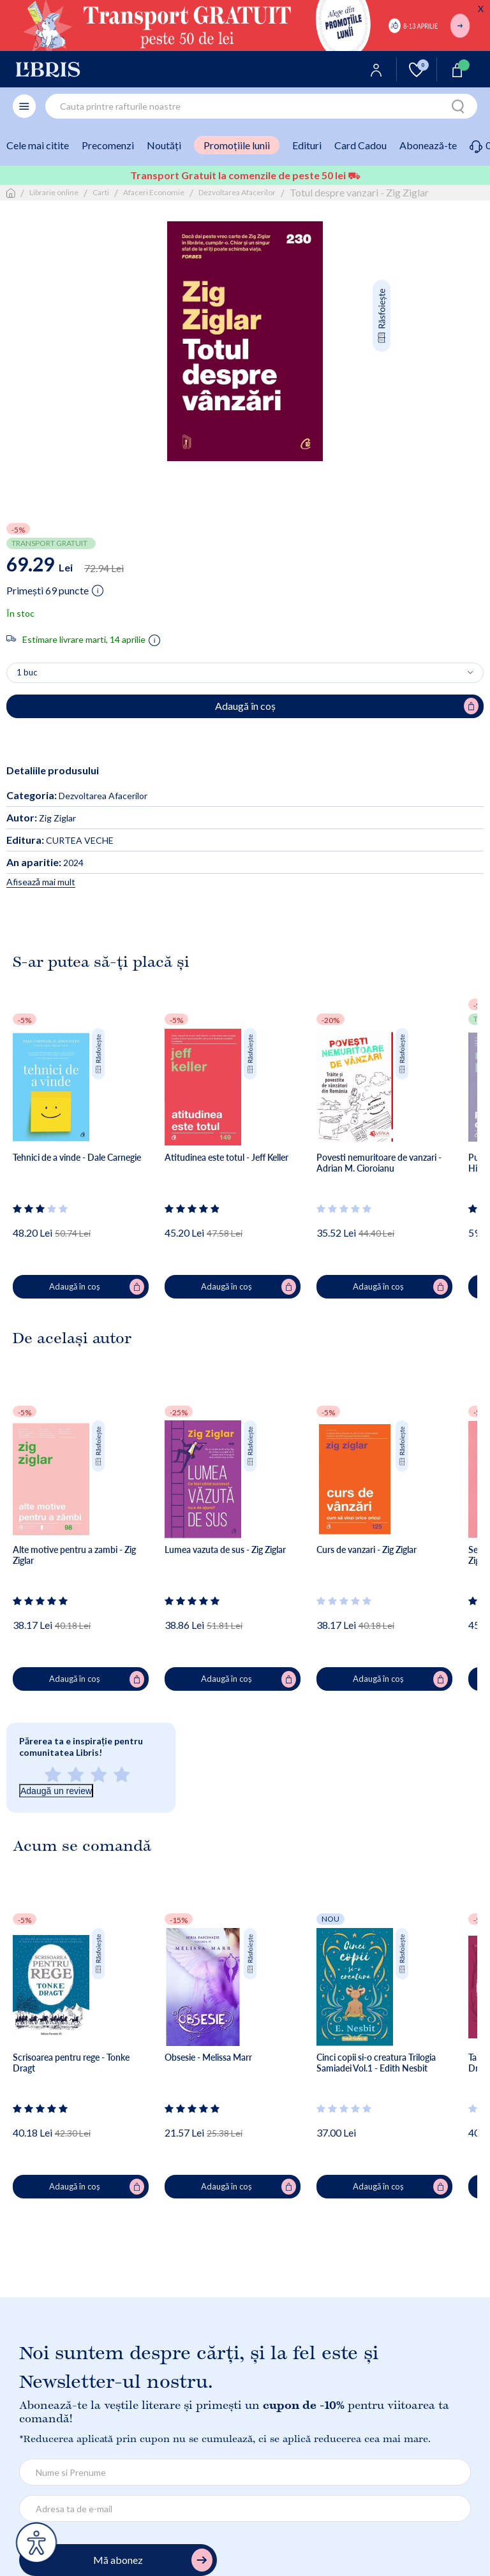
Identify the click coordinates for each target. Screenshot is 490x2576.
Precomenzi (108, 145)
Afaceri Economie (153, 192)
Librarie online (53, 192)
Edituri (307, 145)
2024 (45, 862)
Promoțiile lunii (237, 145)
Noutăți (164, 145)
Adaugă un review (56, 1791)
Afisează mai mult (40, 881)
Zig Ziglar (41, 818)
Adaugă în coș (97, 1287)
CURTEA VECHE (60, 840)
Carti (101, 192)
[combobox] (261, 106)
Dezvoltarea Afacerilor (237, 192)
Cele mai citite (37, 145)
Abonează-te (428, 145)
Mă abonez (152, 2560)
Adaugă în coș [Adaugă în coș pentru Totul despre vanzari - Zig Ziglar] (347, 706)
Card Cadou (360, 145)
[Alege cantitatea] (245, 673)
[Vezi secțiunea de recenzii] (41, 1208)
